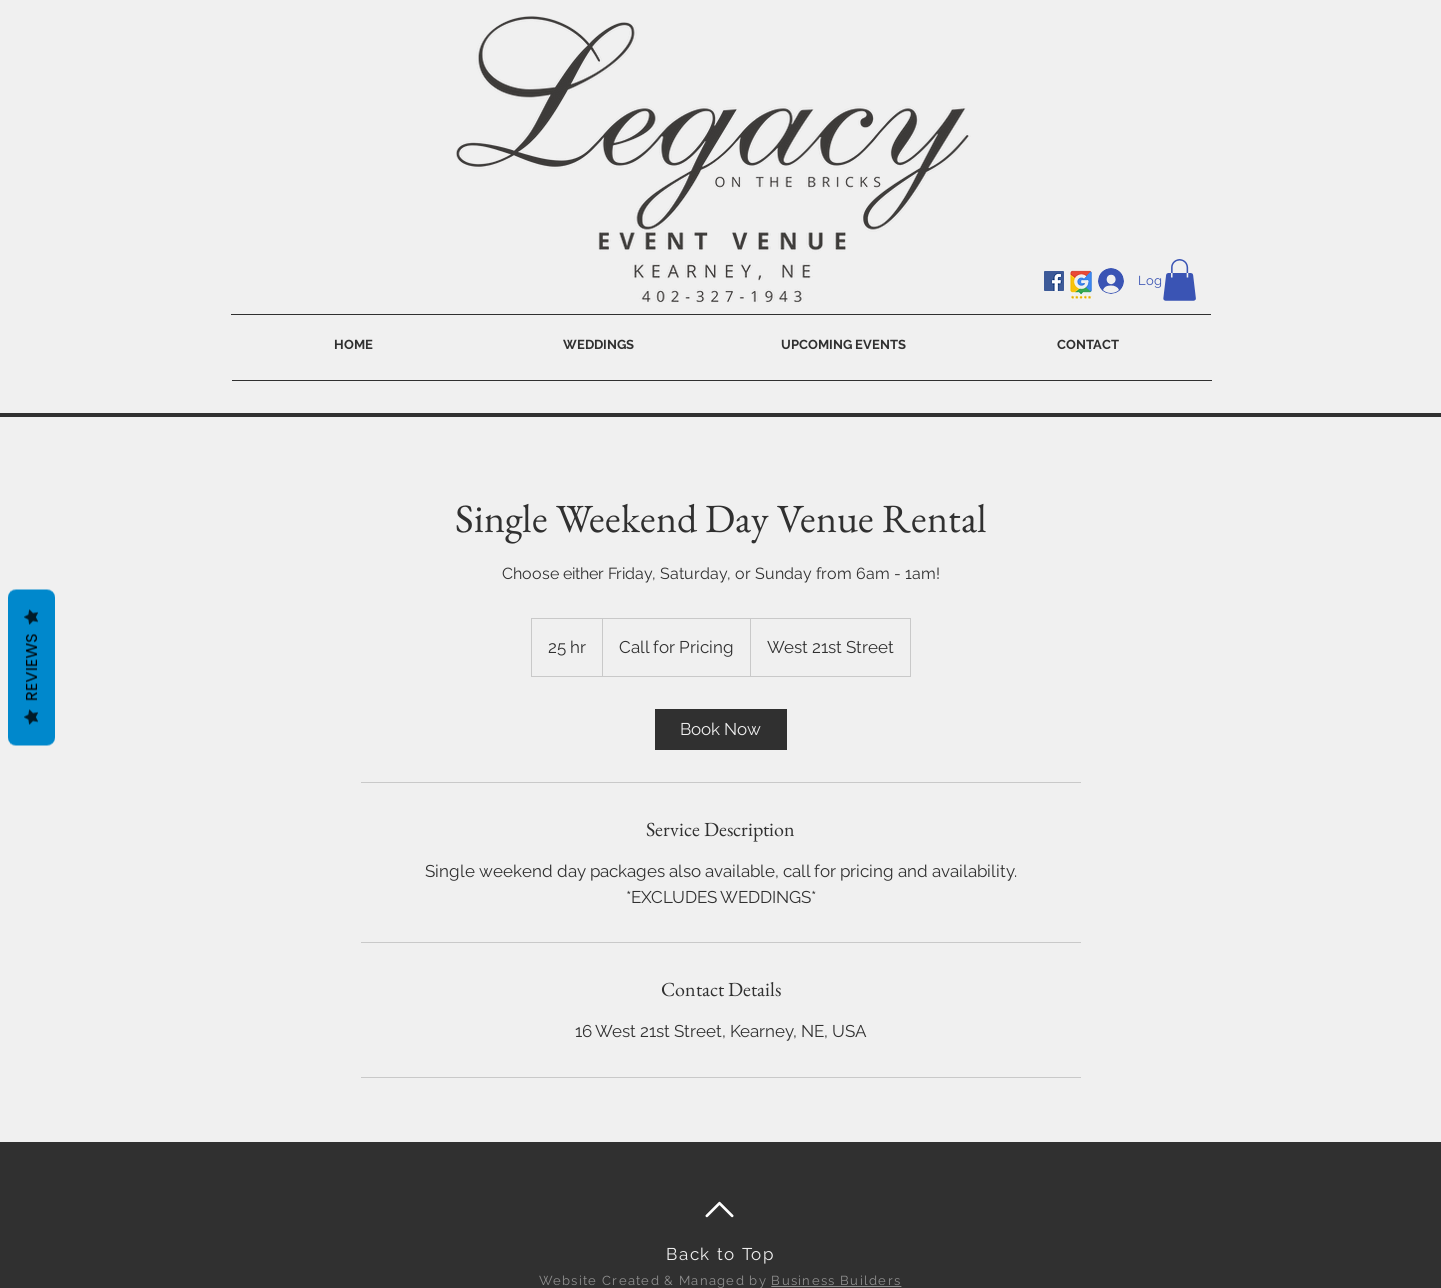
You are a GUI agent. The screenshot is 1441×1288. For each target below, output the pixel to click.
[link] (721, 729)
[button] (1179, 280)
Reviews (31, 668)
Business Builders (836, 1280)
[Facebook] (1054, 281)
